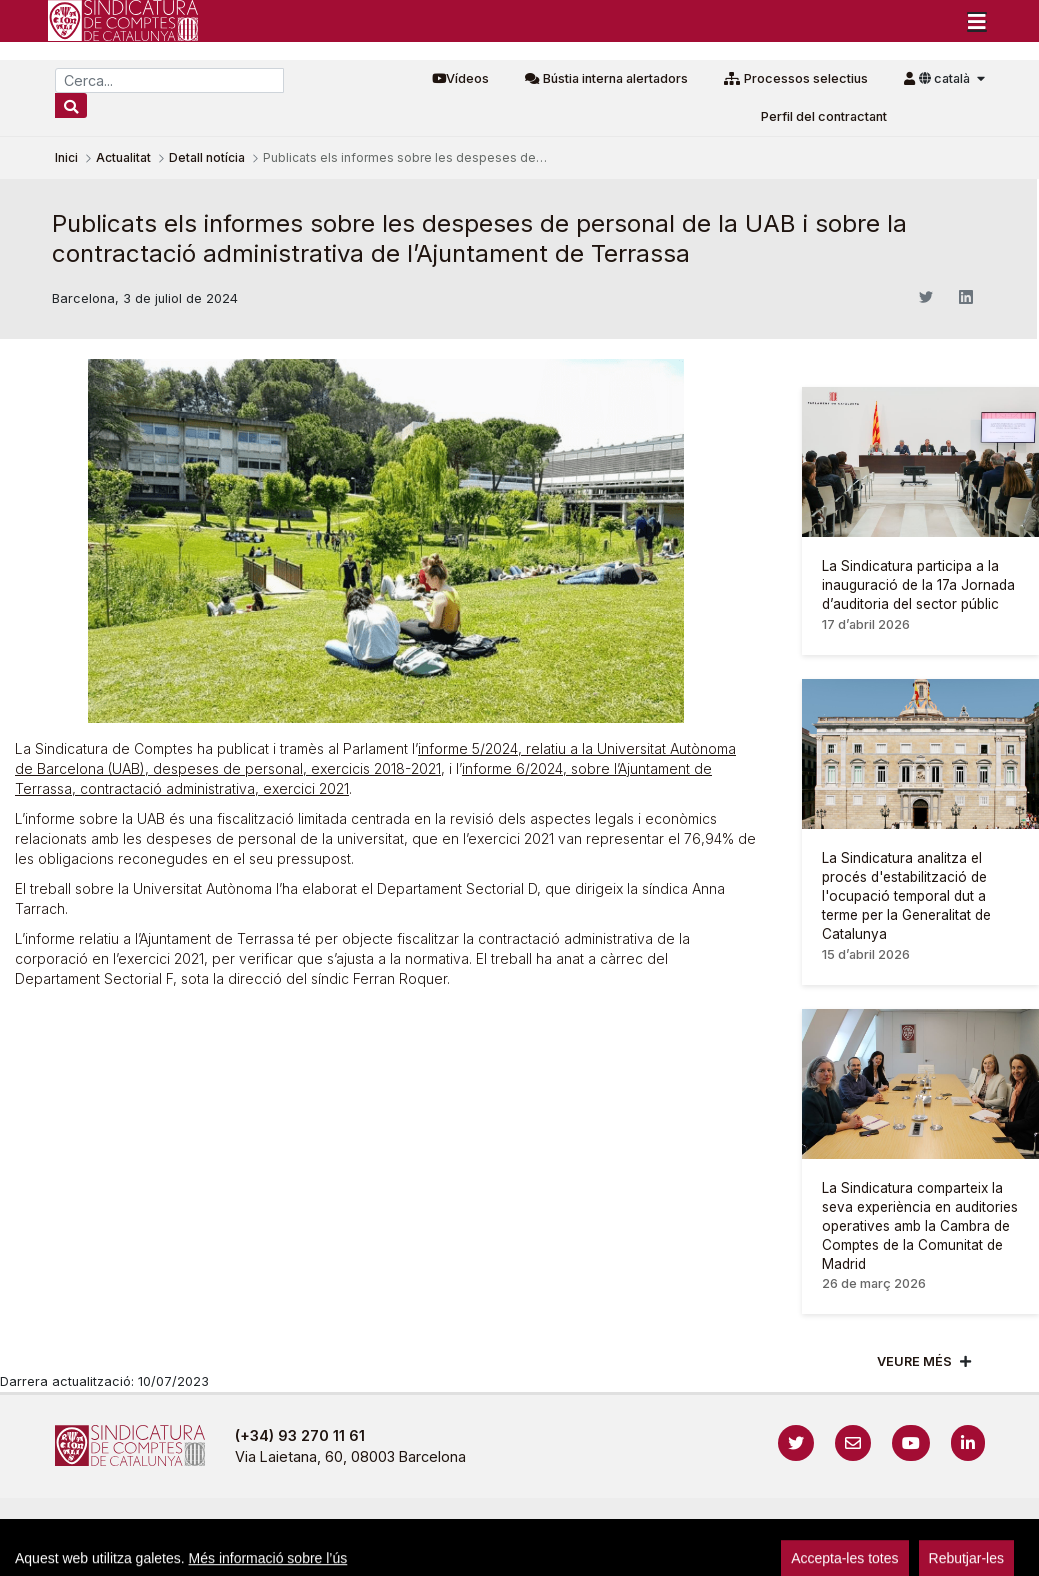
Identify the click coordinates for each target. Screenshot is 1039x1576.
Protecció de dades (773, 1526)
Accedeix (1009, 1526)
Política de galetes (616, 1526)
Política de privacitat (457, 1526)
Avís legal (326, 1526)
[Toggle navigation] (977, 21)
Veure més (914, 1361)
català (946, 78)
